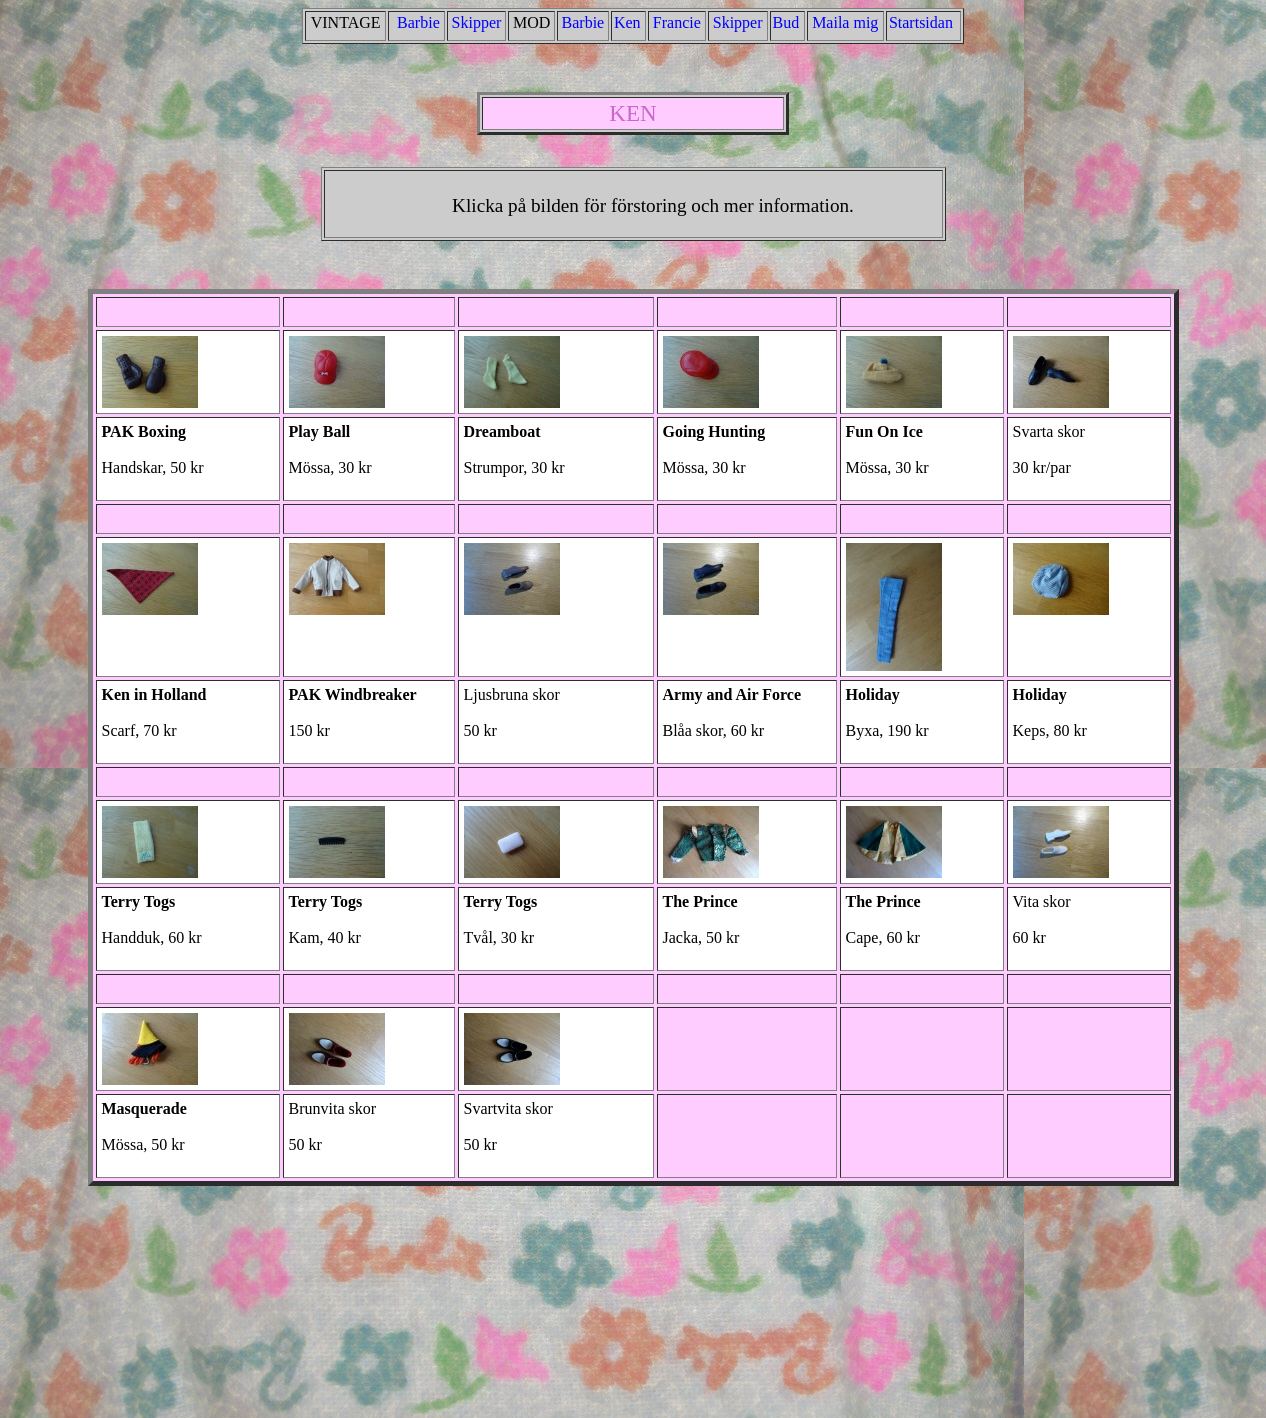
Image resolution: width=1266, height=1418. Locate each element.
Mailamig (845, 22)
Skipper (477, 22)
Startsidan (921, 22)
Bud (786, 22)
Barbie (418, 22)
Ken (627, 22)
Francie (677, 22)
